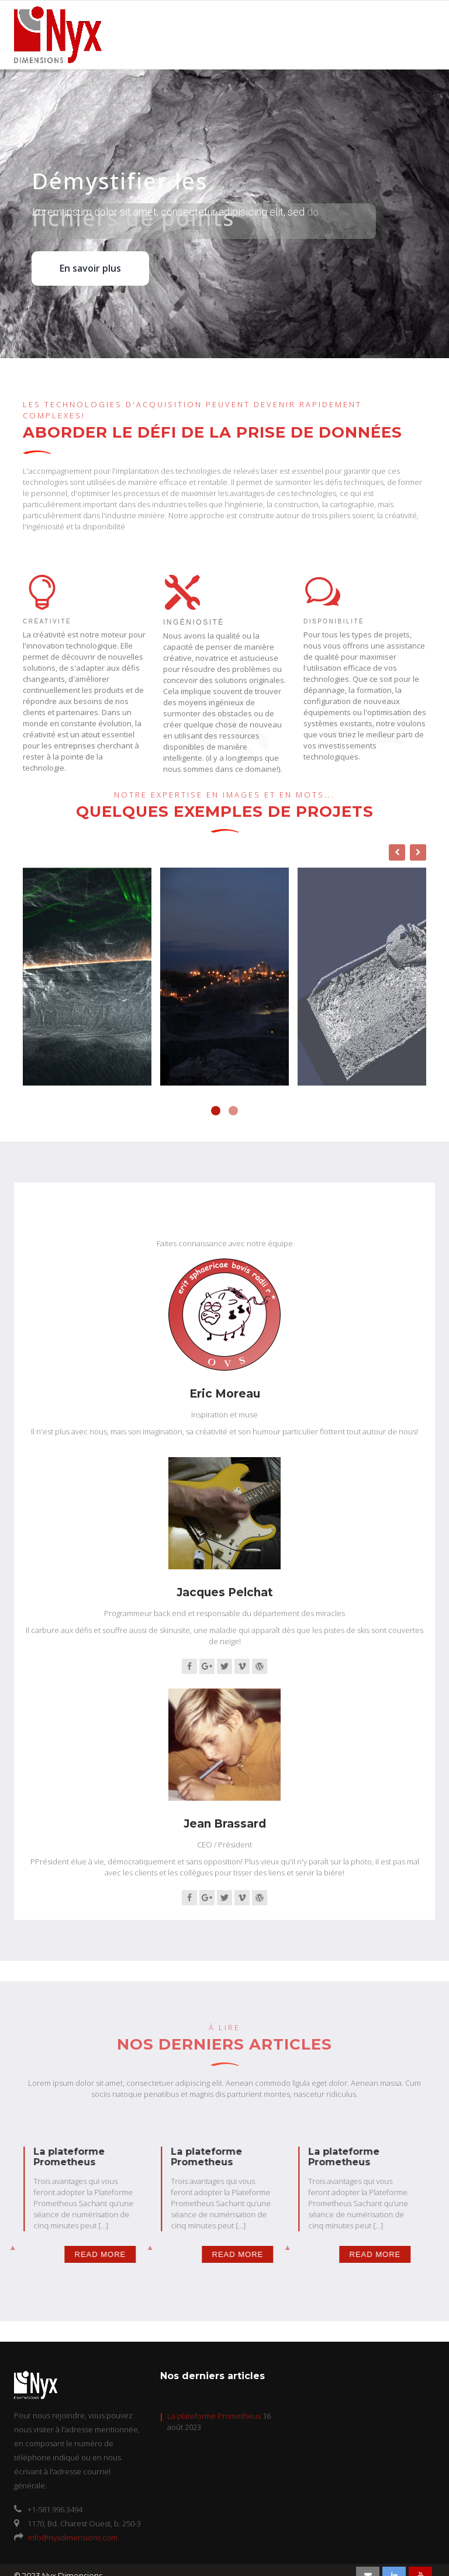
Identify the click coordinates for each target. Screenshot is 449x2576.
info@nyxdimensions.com (73, 2537)
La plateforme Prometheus (214, 2416)
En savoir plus (90, 268)
